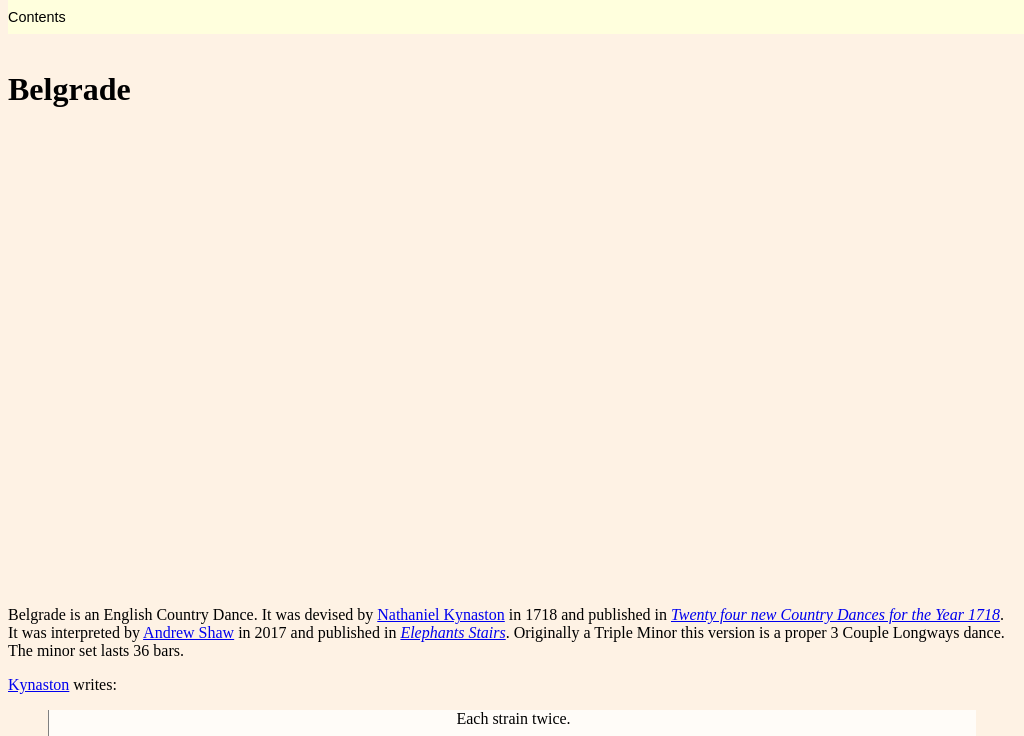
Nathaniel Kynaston (441, 614)
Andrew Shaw (188, 632)
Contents (37, 17)
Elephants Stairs (452, 632)
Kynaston (38, 684)
